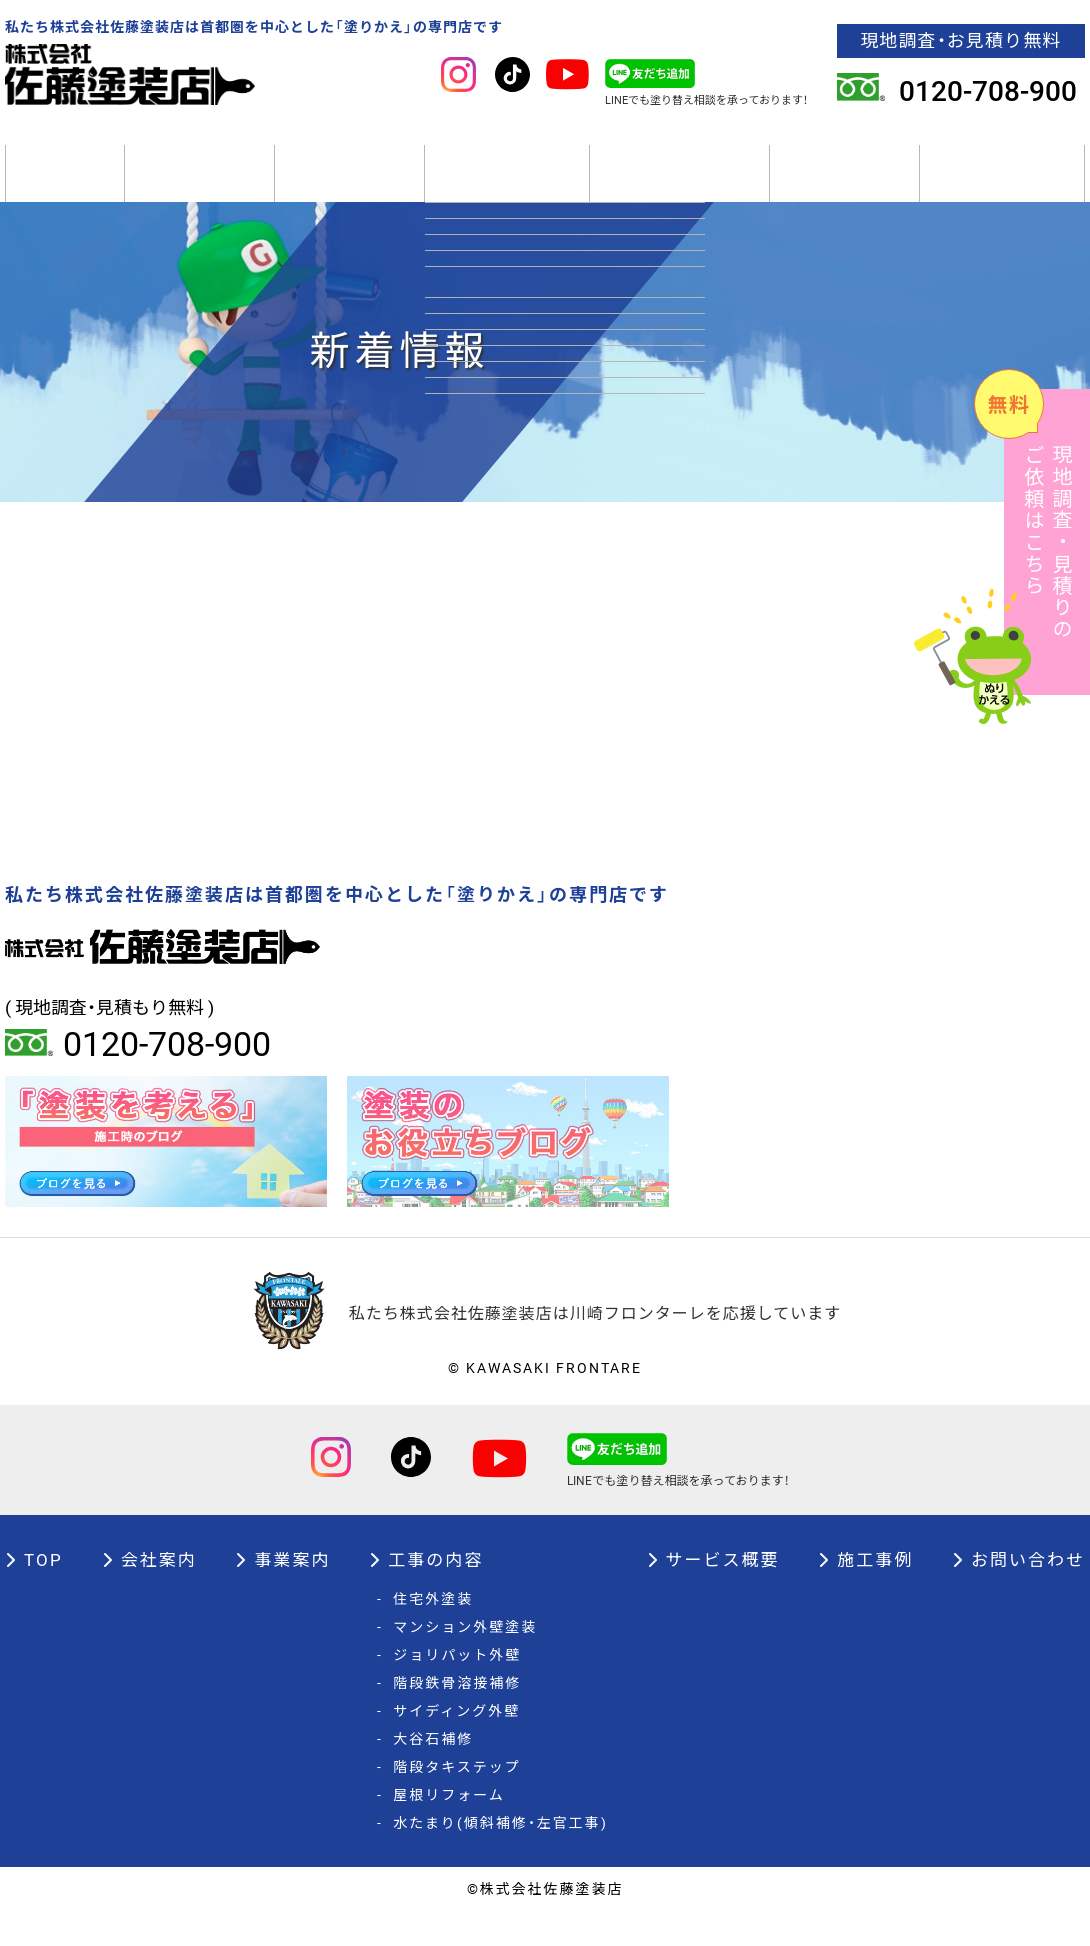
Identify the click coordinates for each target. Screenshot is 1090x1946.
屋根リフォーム (441, 1830)
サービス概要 (679, 190)
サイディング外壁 (448, 1746)
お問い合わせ (1018, 1595)
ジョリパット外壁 (449, 1690)
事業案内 (349, 190)
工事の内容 (507, 190)
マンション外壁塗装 (457, 1662)
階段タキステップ (449, 1802)
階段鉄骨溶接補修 (449, 1718)
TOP (65, 190)
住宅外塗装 (425, 1634)
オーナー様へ (1002, 190)
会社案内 (199, 190)
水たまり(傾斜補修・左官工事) (492, 1858)
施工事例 (844, 190)
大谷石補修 (425, 1774)
